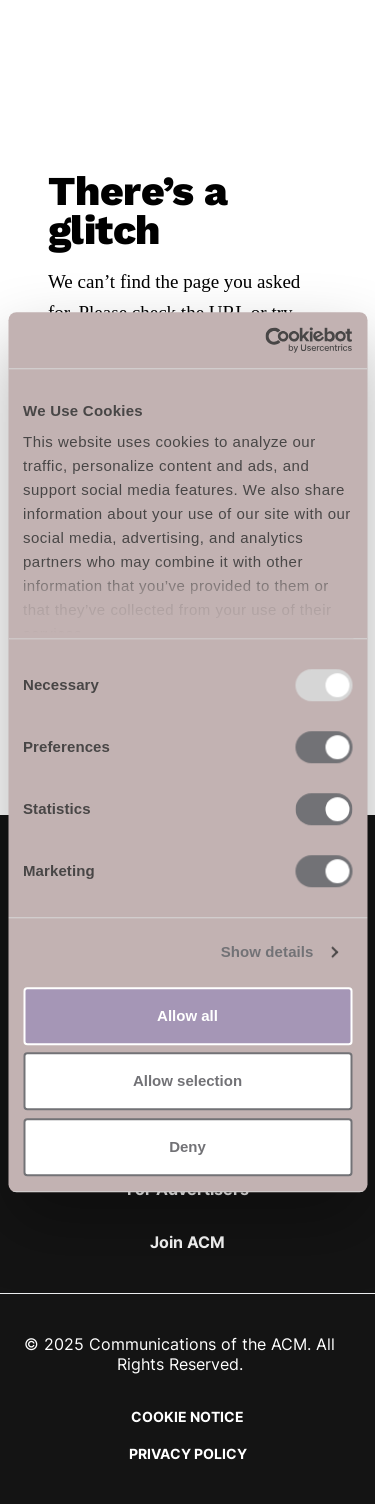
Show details (267, 951)
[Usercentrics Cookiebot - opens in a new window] (267, 340)
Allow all (187, 1015)
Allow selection (187, 1080)
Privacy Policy (188, 1453)
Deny (187, 1146)
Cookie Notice (187, 1416)
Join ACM (187, 1242)
